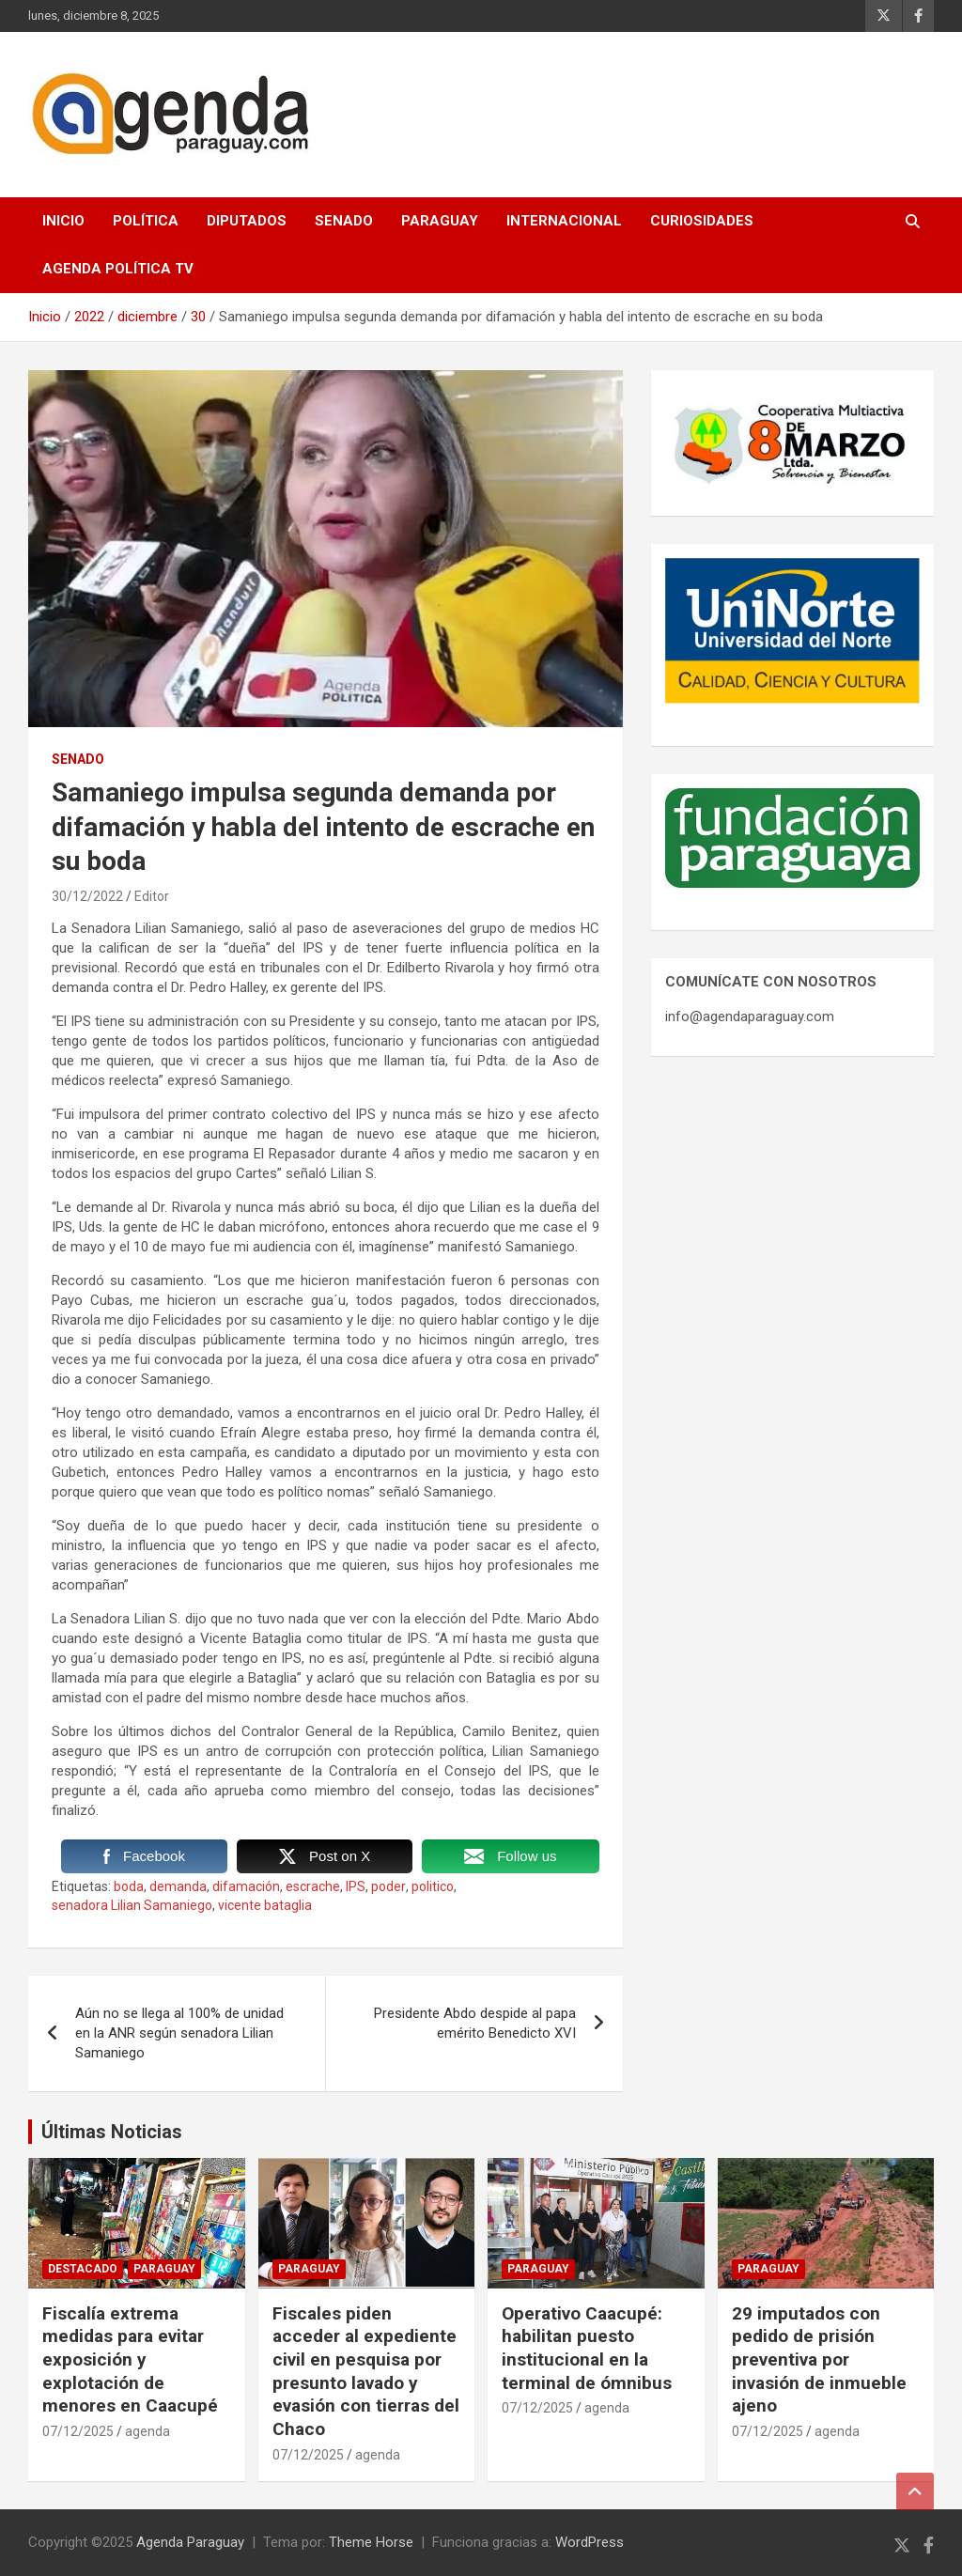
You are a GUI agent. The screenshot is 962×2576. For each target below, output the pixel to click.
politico (432, 1886)
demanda (178, 1886)
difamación (246, 1886)
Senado (344, 220)
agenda (147, 2431)
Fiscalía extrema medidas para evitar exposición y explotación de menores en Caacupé (130, 2360)
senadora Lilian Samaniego (132, 1905)
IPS (355, 1886)
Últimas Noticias (111, 2131)
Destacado (82, 2268)
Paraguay (439, 220)
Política (145, 220)
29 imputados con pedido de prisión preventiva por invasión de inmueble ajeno (819, 2360)
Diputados (247, 220)
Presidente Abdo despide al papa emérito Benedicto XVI (475, 2023)
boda (129, 1886)
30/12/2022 (87, 896)
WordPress (589, 2542)
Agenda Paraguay (190, 2542)
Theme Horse (371, 2542)
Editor (151, 896)
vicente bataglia (265, 1905)
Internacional (564, 220)
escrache (313, 1886)
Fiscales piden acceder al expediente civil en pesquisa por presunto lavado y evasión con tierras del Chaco (365, 2371)
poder (388, 1886)
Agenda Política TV (118, 268)
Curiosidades (701, 220)
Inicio (63, 220)
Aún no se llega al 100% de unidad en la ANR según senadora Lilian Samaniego (179, 2033)
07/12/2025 (78, 2431)
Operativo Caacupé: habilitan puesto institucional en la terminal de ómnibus (587, 2348)
